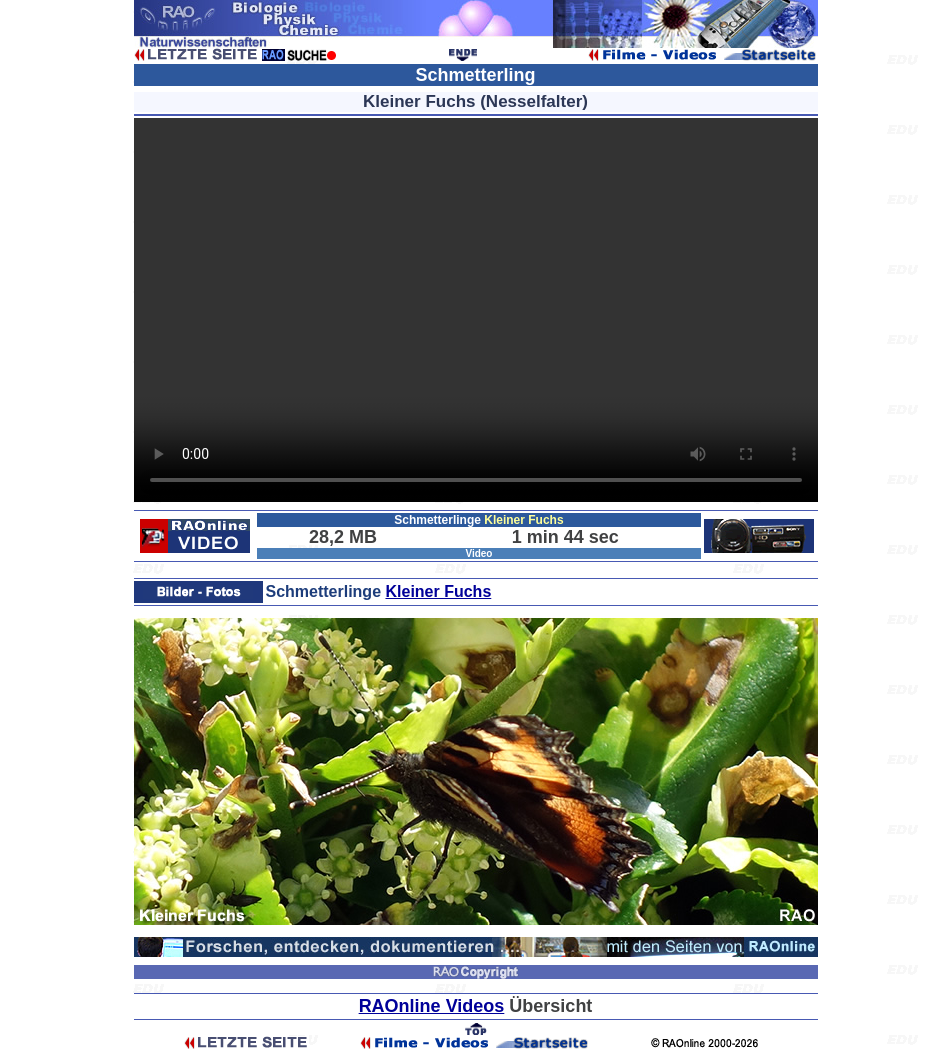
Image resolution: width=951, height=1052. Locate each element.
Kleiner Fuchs (438, 591)
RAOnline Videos (432, 1006)
